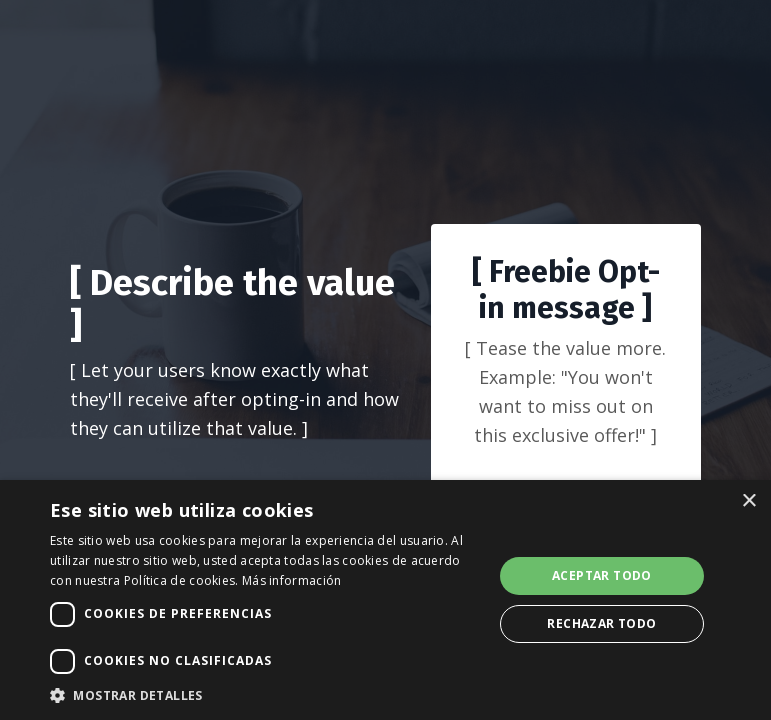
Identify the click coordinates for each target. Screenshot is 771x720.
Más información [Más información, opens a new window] (292, 580)
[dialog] (385, 600)
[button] (265, 695)
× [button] (748, 501)
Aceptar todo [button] (602, 575)
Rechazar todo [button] (601, 623)
